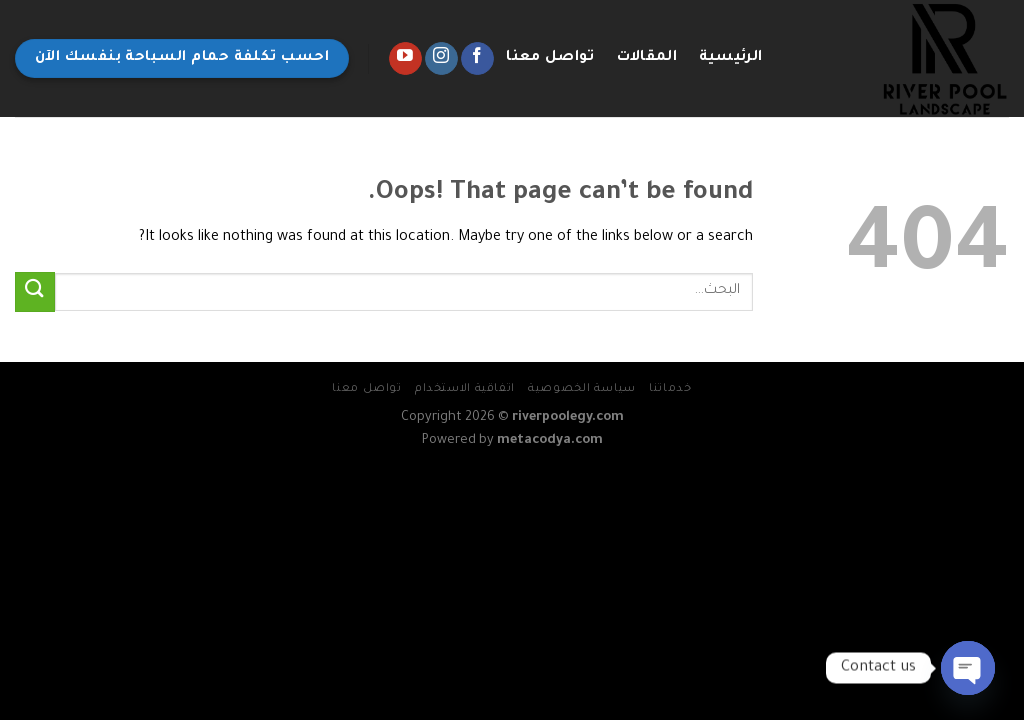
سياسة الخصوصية (582, 389)
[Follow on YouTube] (405, 59)
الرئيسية (731, 58)
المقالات (647, 58)
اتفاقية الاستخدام (465, 389)
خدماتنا (670, 389)
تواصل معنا (550, 58)
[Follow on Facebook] (477, 59)
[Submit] (35, 291)
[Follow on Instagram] (441, 59)
